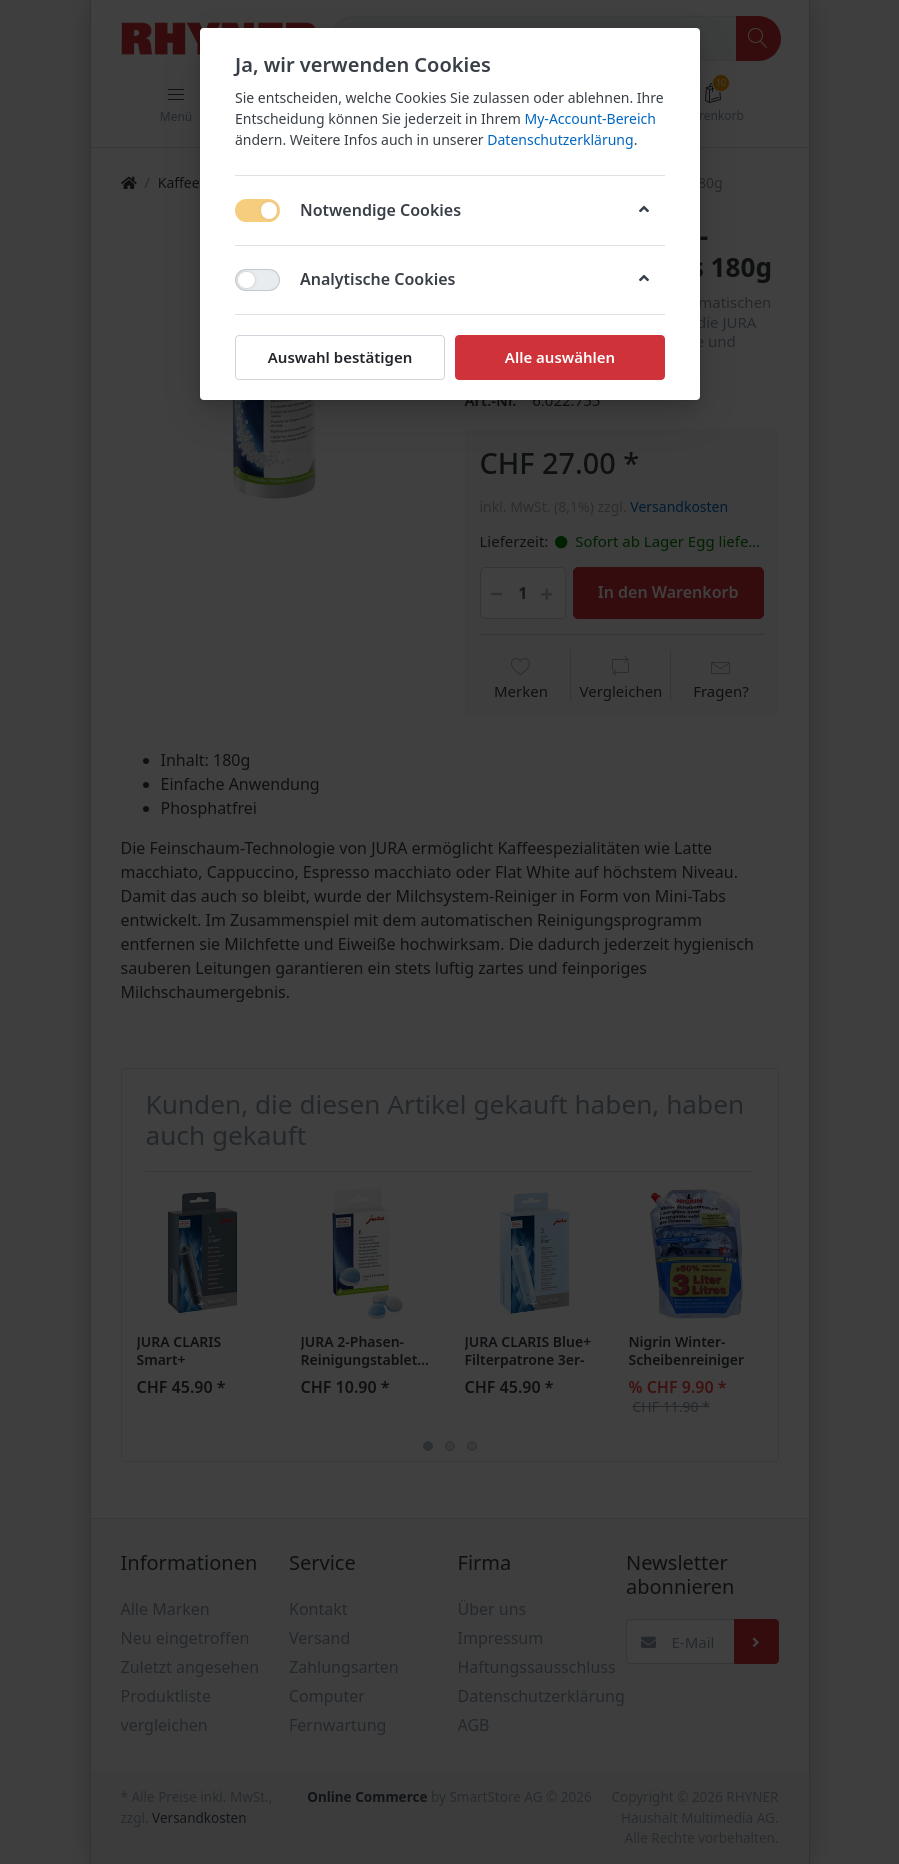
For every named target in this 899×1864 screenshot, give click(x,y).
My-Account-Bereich (589, 118)
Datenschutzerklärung (560, 139)
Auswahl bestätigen (339, 357)
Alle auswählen (559, 357)
